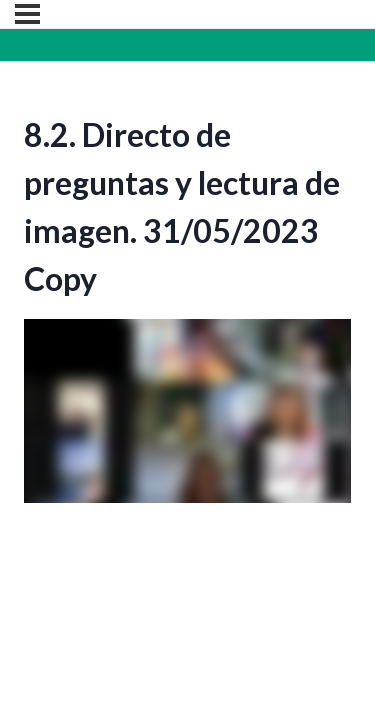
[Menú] (27, 14)
